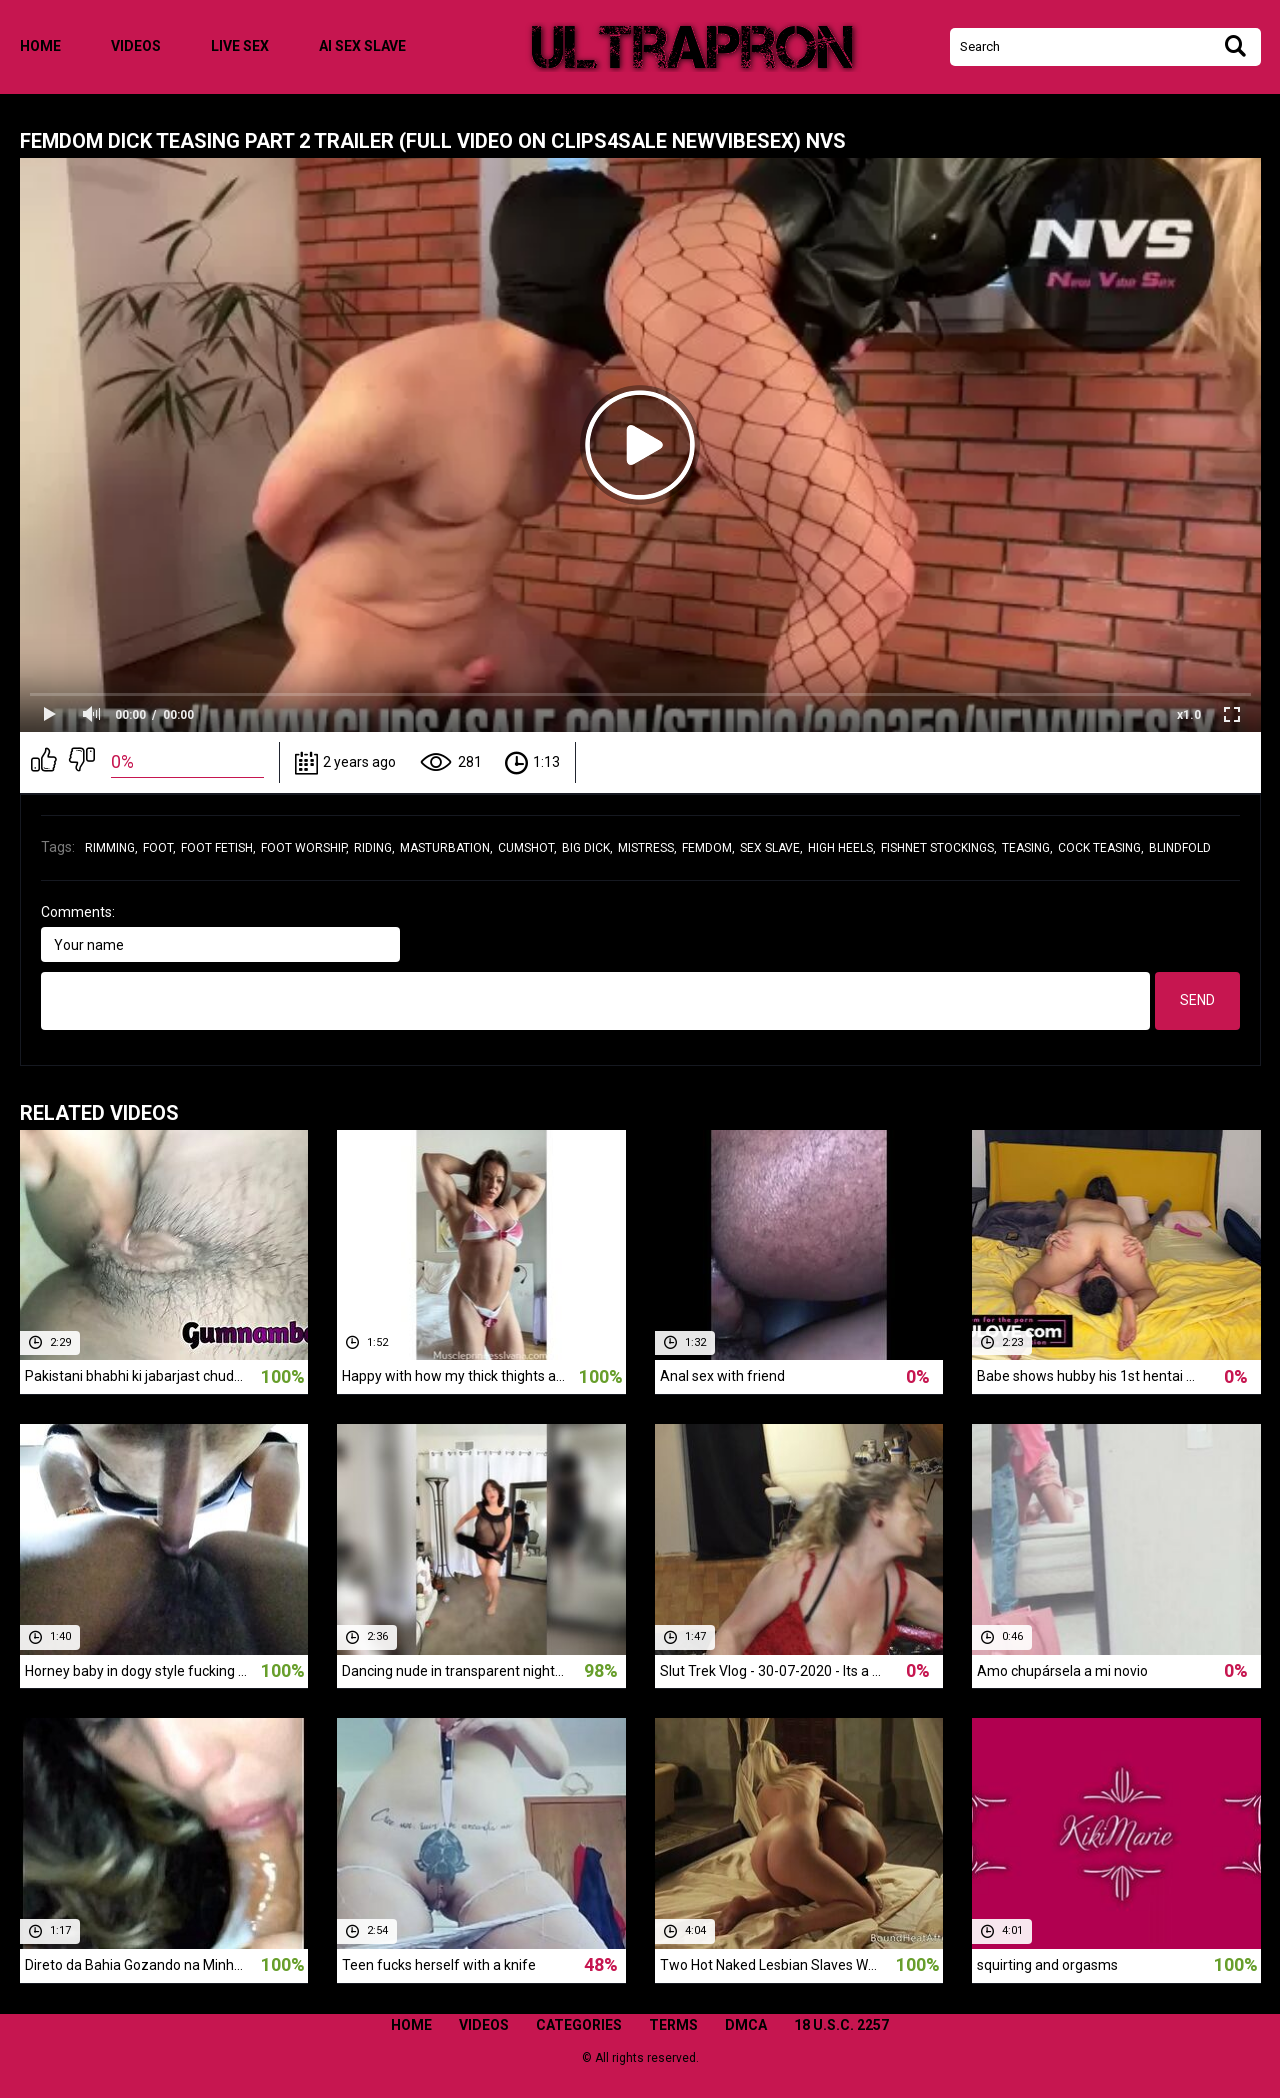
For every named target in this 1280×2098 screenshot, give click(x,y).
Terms (673, 2025)
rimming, (111, 848)
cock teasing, (1101, 848)
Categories (579, 2025)
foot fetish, (218, 848)
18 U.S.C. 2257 (841, 2025)
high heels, (842, 848)
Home (40, 46)
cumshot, (527, 848)
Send (1197, 1000)
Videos (136, 46)
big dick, (587, 848)
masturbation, (446, 848)
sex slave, (771, 848)
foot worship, (305, 848)
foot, (159, 848)
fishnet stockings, (939, 848)
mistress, (647, 848)
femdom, (708, 848)
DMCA (746, 2025)
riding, (374, 848)
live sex (240, 46)
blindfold (1180, 848)
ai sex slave (362, 46)
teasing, (1027, 848)
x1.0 (1189, 715)
